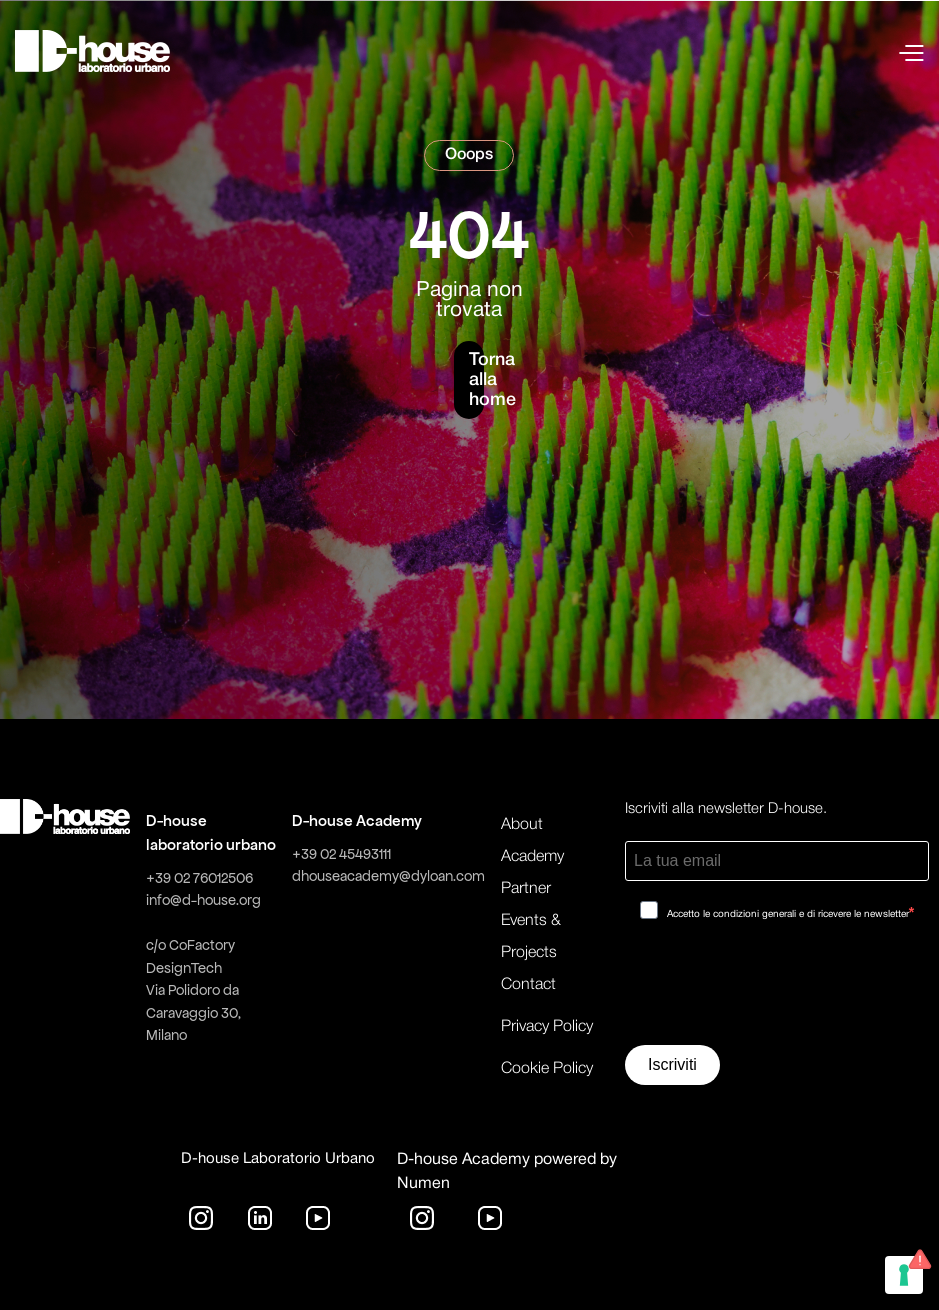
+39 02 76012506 (199, 878)
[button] (735, 51)
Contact (528, 985)
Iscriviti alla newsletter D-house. (726, 809)
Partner (526, 889)
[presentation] (777, 990)
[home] (92, 51)
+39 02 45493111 (341, 854)
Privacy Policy (547, 1027)
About (522, 825)
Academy (532, 857)
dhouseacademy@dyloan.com (388, 876)
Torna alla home (476, 380)
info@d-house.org (203, 900)
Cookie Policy (547, 1069)
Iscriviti (672, 1064)
